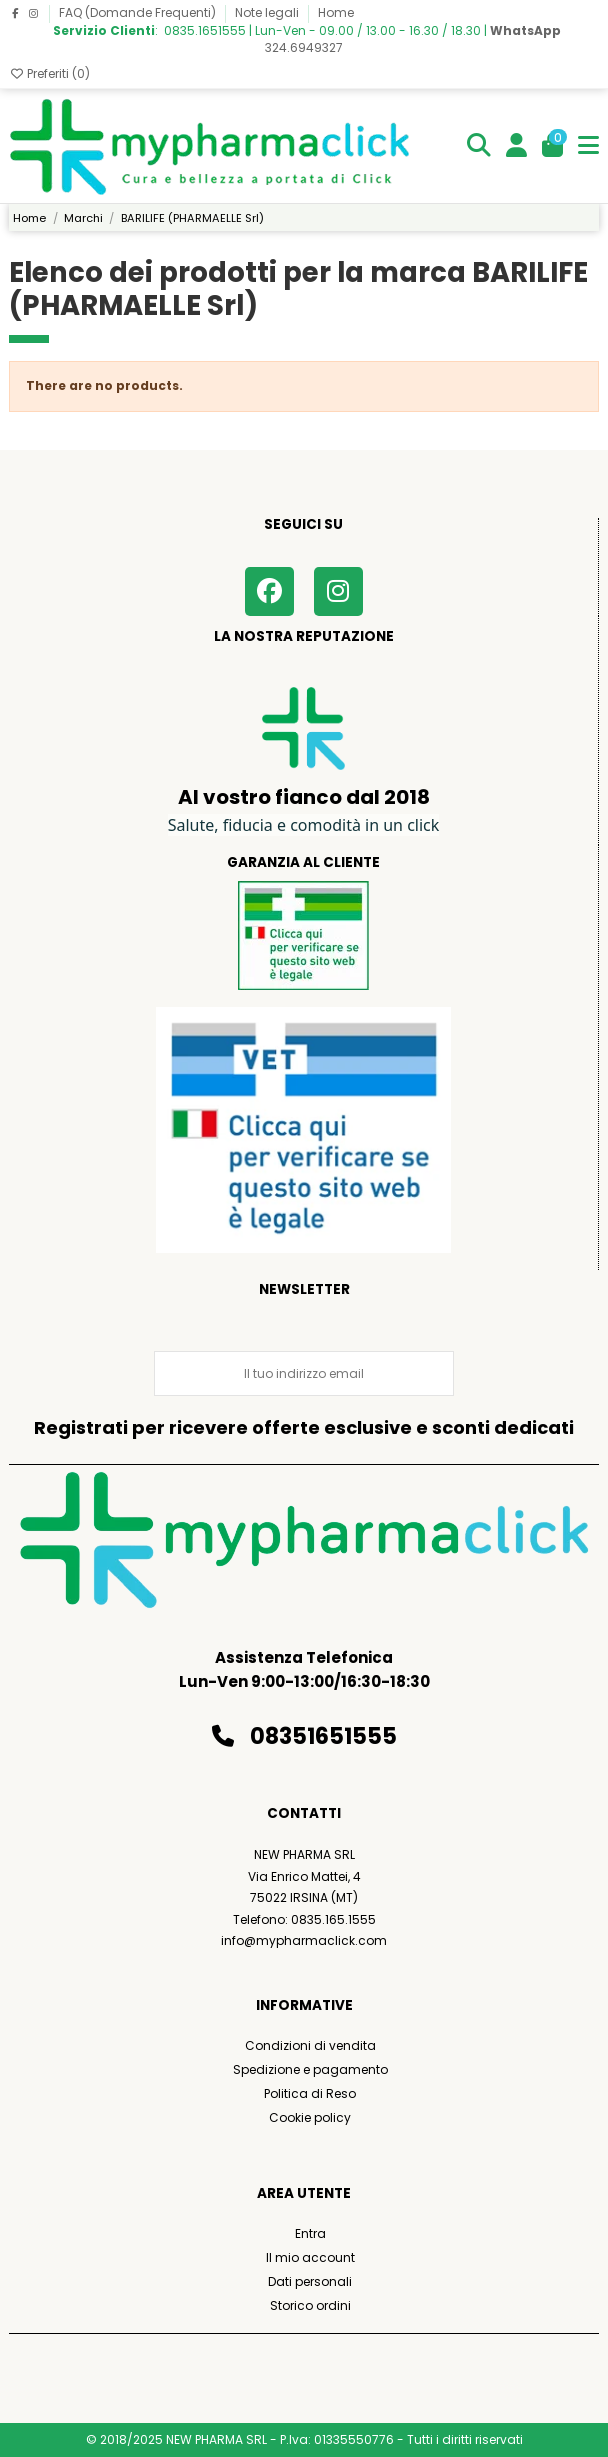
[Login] (517, 146)
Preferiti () (49, 73)
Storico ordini (310, 2305)
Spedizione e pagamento (310, 2069)
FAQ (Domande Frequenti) (139, 12)
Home (336, 12)
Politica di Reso (310, 2093)
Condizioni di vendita (310, 2045)
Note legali (268, 12)
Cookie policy (310, 2117)
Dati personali (310, 2281)
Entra (310, 2233)
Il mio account (310, 2257)
